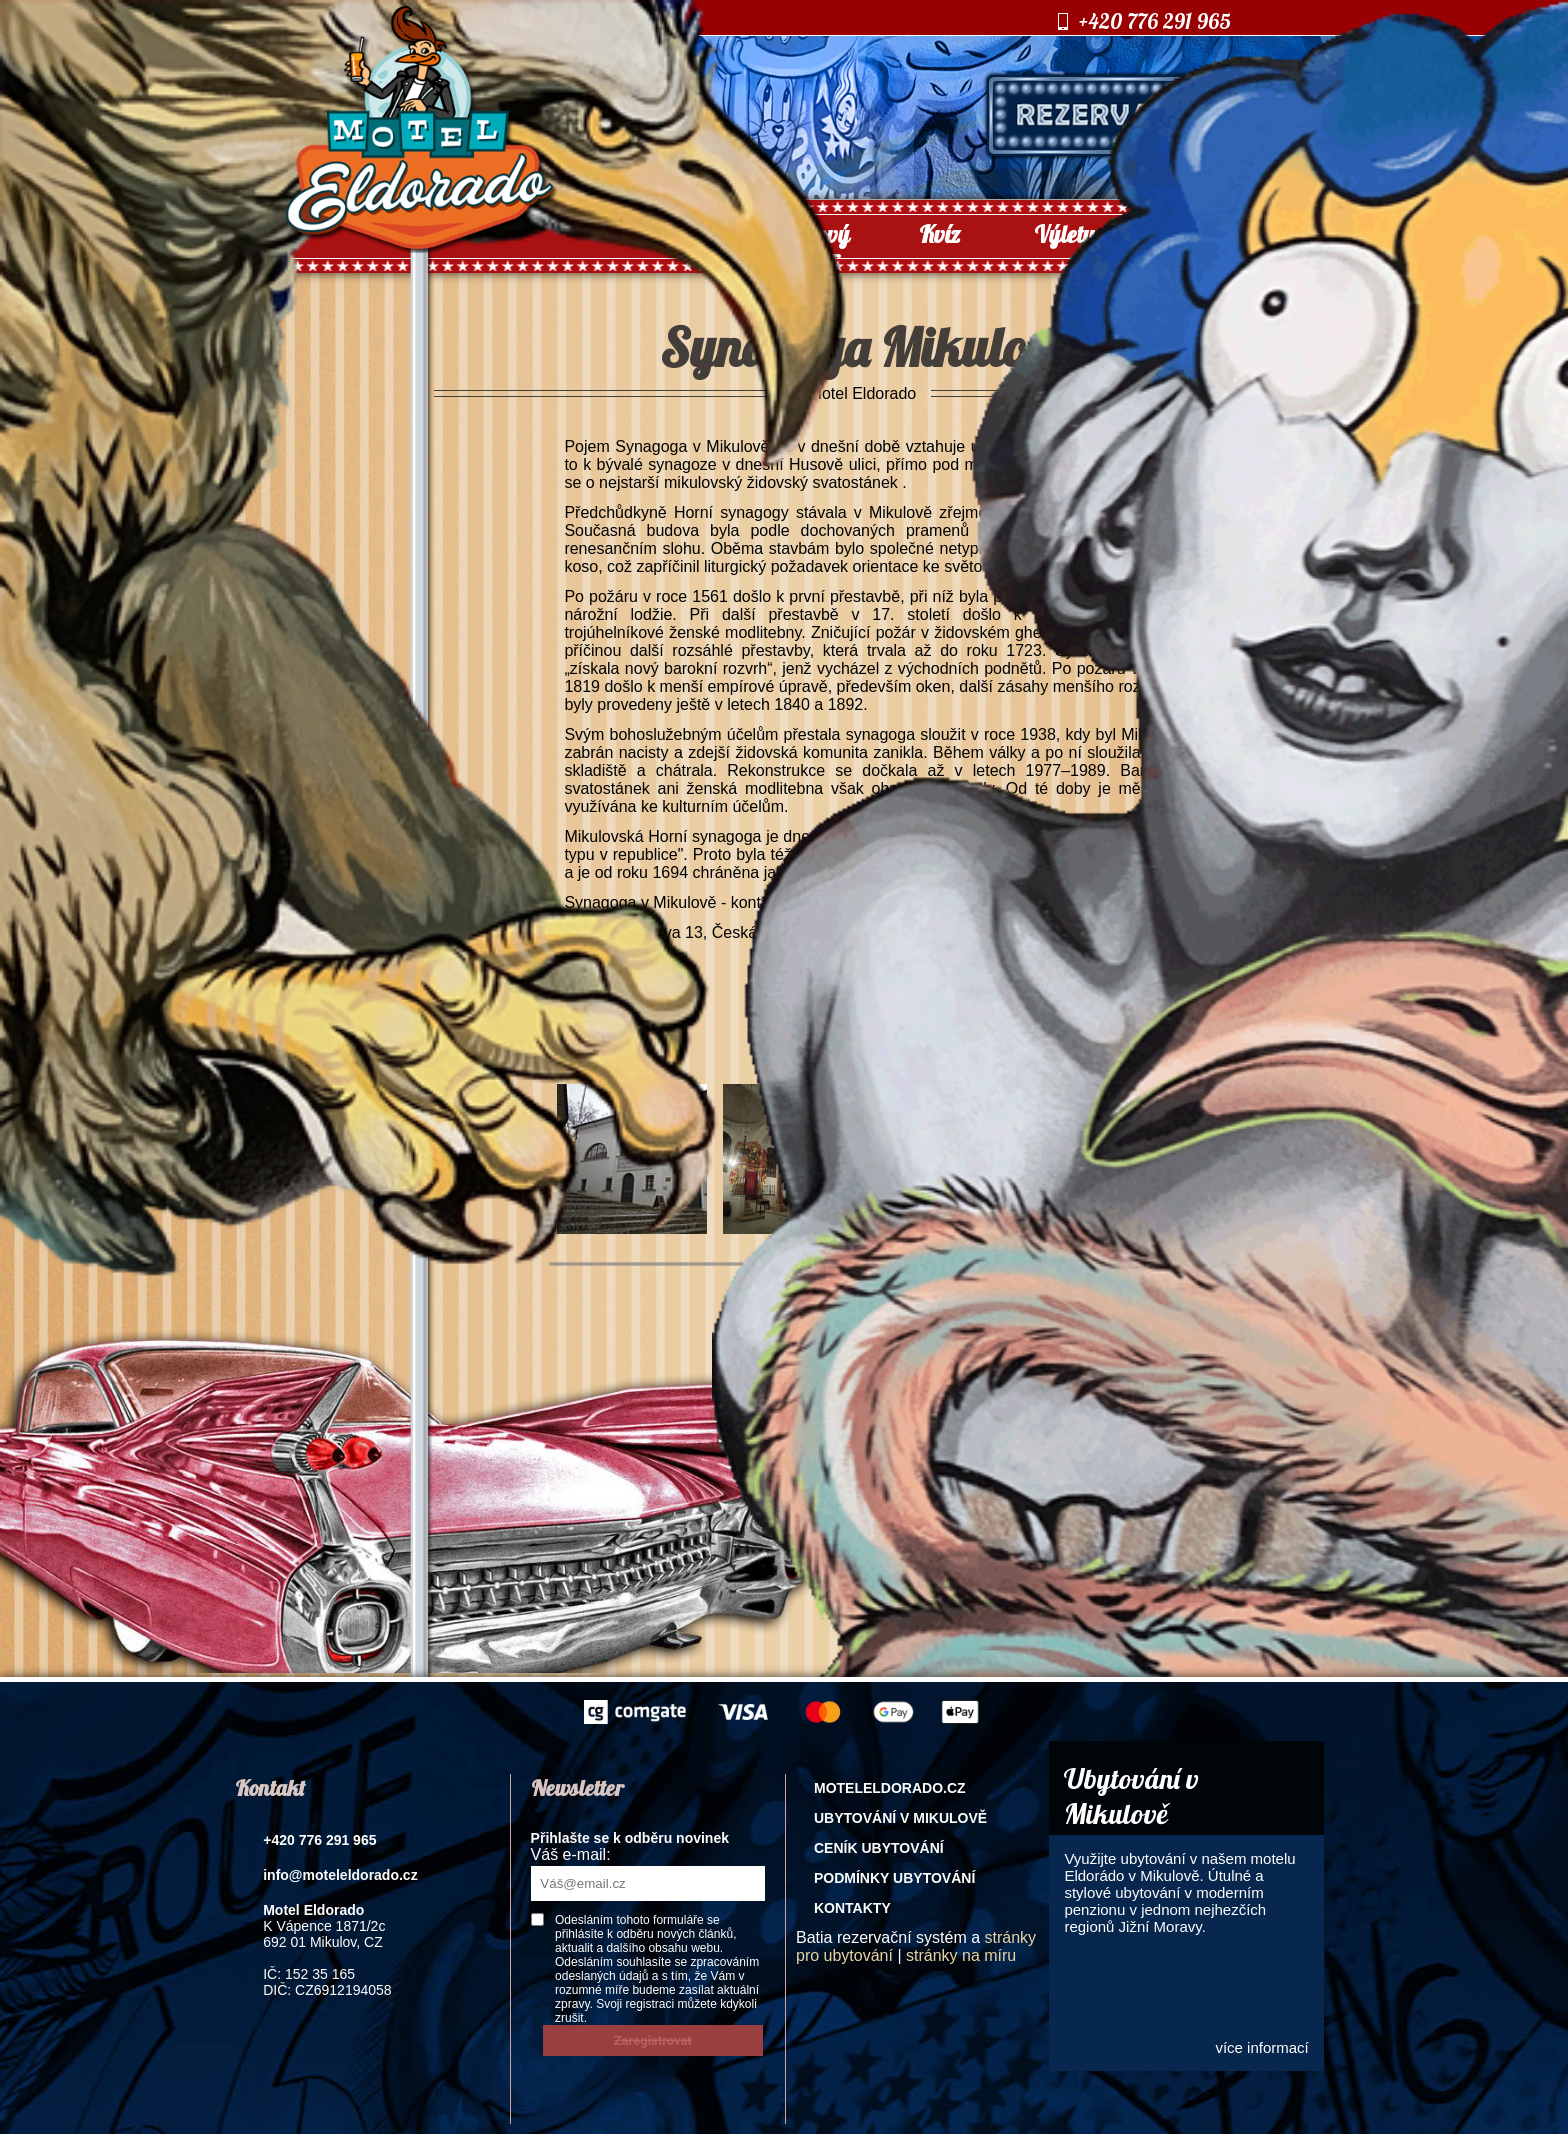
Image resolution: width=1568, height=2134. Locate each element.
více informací (1261, 2047)
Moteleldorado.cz (890, 1788)
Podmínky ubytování (894, 1878)
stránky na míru (961, 1955)
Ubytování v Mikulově (900, 1818)
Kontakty (852, 1908)
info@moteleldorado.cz (340, 1875)
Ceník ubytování (879, 1848)
